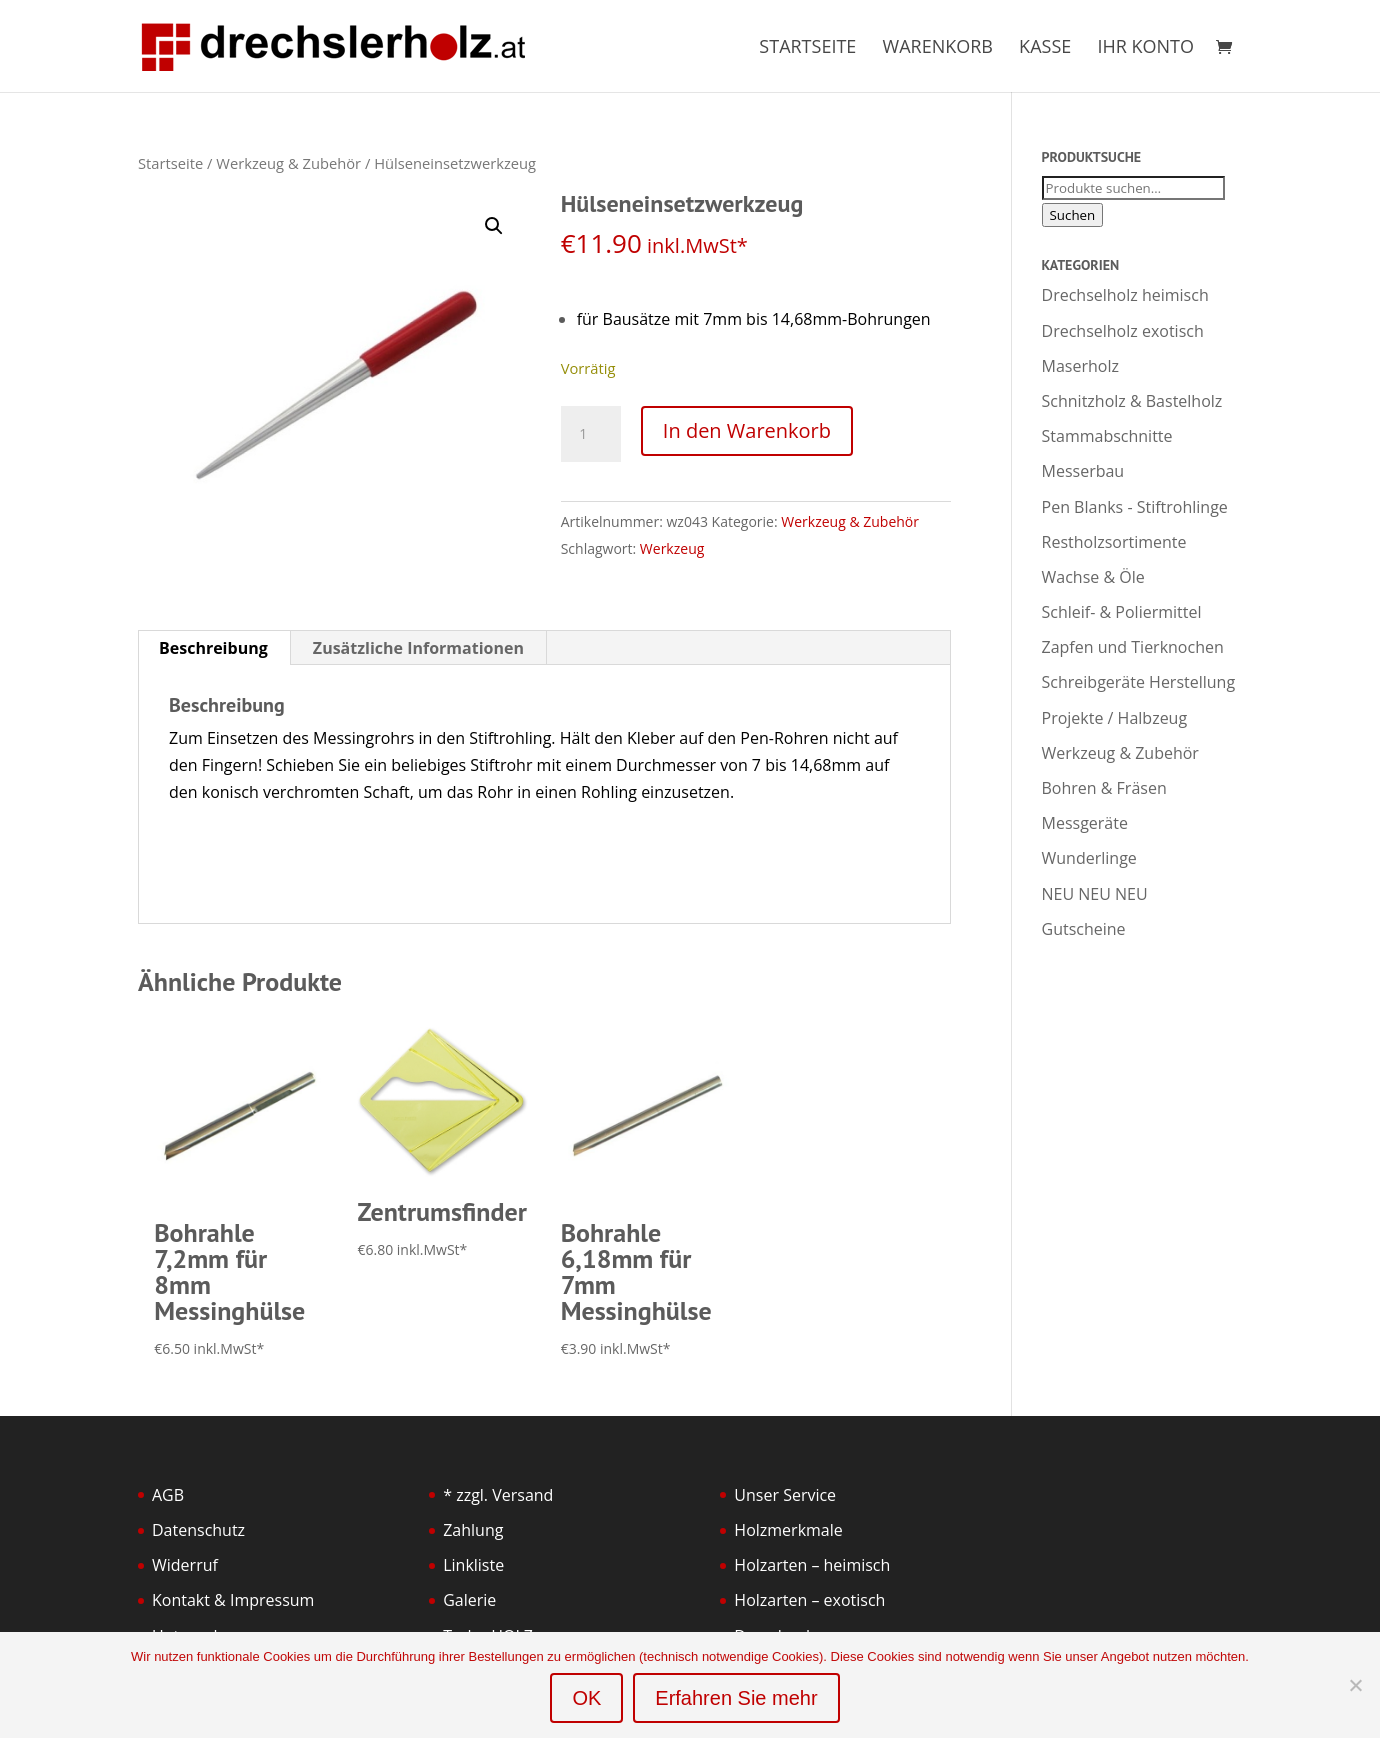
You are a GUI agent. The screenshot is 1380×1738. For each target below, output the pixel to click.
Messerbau (1083, 471)
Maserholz (1080, 366)
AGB (168, 1495)
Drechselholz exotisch (1123, 331)
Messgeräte (1085, 823)
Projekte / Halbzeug (1115, 718)
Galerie (469, 1600)
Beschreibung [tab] (213, 648)
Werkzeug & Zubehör (288, 163)
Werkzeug (672, 548)
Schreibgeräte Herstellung (1139, 682)
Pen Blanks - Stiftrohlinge (1135, 507)
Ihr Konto (1145, 48)
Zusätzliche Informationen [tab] (418, 648)
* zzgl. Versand (498, 1495)
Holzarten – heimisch (812, 1565)
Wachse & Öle (1093, 577)
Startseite (807, 48)
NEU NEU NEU (1095, 894)
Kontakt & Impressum (233, 1600)
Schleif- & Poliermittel (1122, 612)
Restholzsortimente (1114, 542)
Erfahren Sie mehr (736, 1698)
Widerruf (185, 1565)
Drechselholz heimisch (1125, 295)
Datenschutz (198, 1530)
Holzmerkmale (788, 1530)
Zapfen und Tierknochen (1133, 647)
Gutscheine (1084, 929)
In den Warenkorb (747, 430)
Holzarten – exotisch (809, 1600)
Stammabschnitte (1107, 436)
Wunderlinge (1089, 858)
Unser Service (785, 1495)
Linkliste (473, 1565)
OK (586, 1698)
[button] (494, 226)
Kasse (1045, 48)
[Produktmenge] (591, 434)
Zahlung (473, 1530)
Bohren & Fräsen (1104, 788)
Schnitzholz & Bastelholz (1132, 401)
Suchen (1073, 215)
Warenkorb (938, 48)
